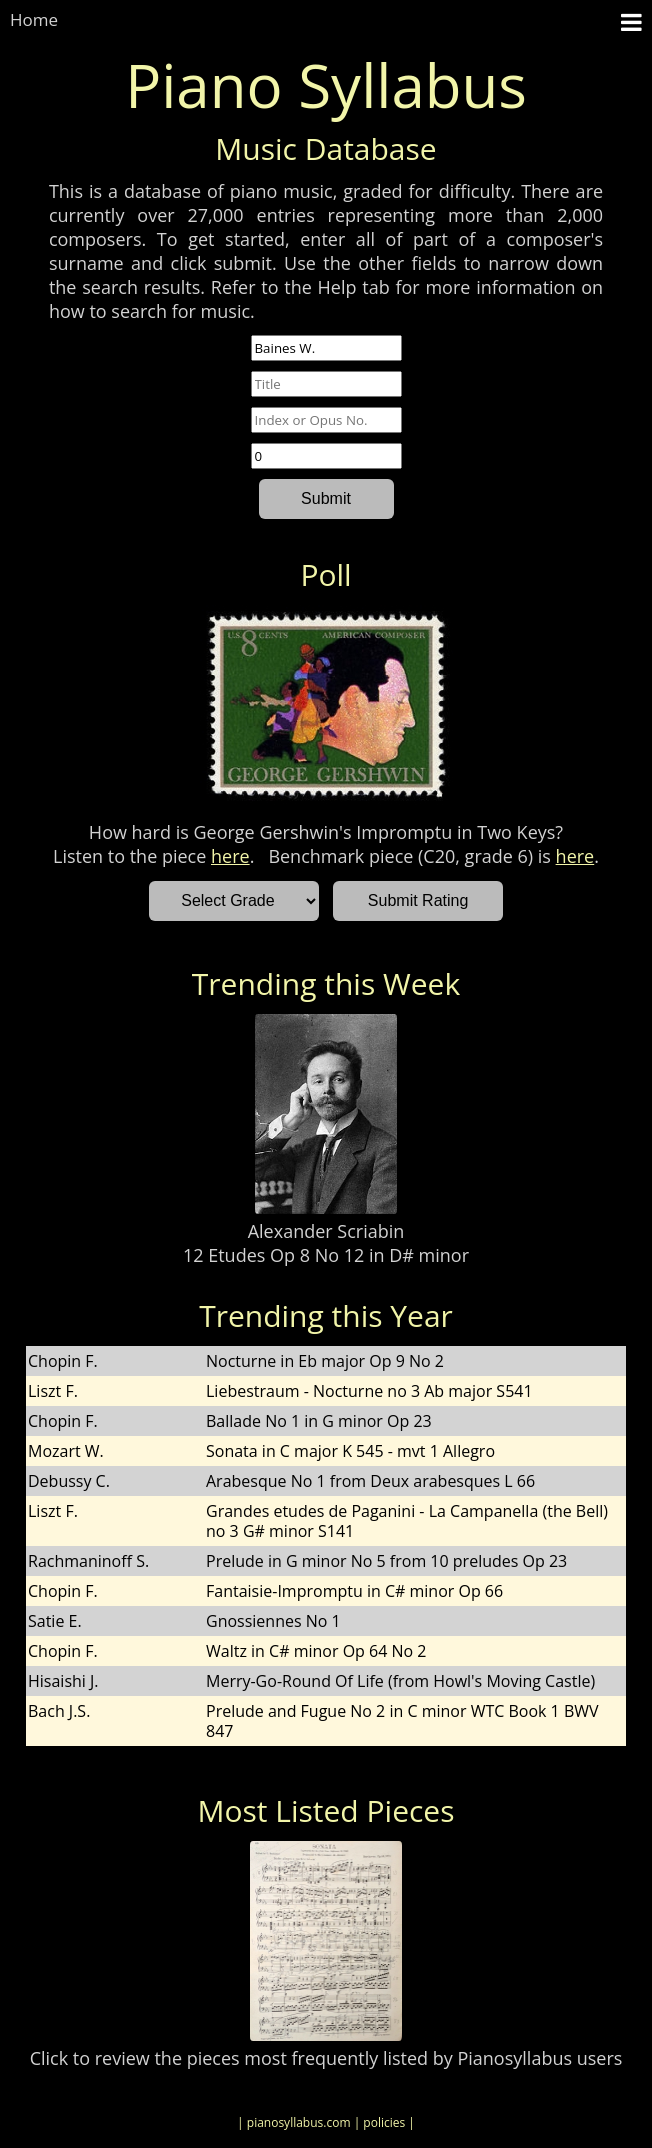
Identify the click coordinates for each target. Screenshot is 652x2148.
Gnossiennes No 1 (273, 1621)
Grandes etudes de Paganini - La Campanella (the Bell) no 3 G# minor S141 (407, 1521)
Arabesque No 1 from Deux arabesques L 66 (370, 1481)
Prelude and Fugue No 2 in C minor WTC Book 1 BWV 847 (402, 1721)
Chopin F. (63, 1361)
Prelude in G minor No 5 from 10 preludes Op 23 (386, 1561)
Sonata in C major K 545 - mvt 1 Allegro (350, 1451)
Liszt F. (53, 1391)
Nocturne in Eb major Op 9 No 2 (325, 1361)
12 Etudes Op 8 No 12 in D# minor (326, 1255)
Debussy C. (69, 1481)
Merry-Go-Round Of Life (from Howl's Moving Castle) (400, 1681)
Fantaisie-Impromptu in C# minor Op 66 (354, 1591)
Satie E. (55, 1621)
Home (34, 19)
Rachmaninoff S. (88, 1561)
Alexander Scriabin (326, 1231)
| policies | (384, 2122)
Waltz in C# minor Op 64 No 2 (316, 1651)
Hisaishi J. (63, 1681)
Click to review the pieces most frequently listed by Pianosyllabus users (326, 2058)
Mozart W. (66, 1451)
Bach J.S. (59, 1711)
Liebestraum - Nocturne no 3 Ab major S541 (369, 1391)
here (230, 856)
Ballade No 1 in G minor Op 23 (319, 1421)
